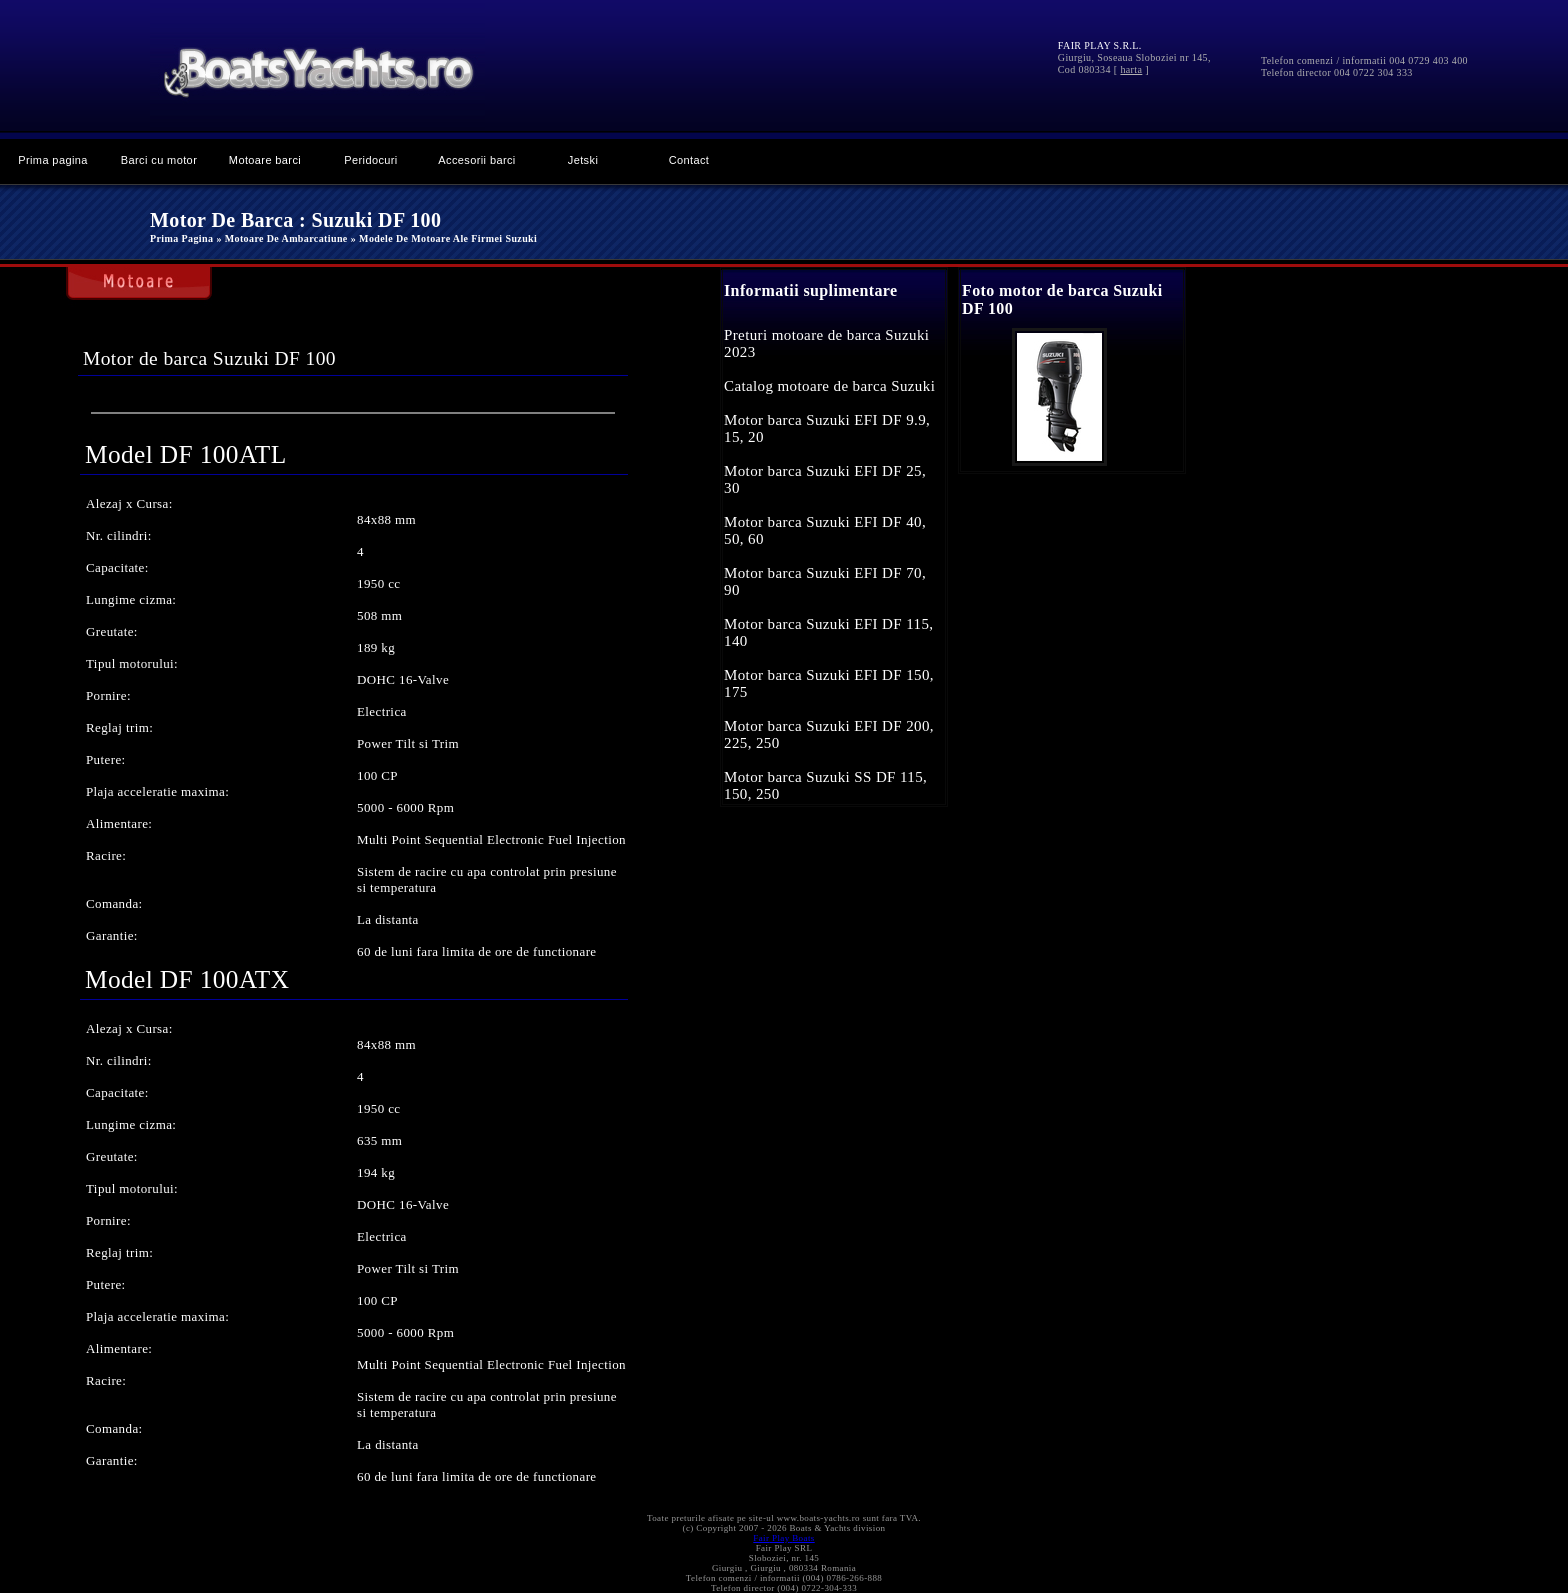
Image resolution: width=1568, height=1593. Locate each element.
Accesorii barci (476, 160)
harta (1131, 69)
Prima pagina (53, 160)
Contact (689, 160)
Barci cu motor (159, 160)
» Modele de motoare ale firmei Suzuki (444, 238)
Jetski (583, 160)
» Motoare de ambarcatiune (281, 238)
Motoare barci (265, 160)
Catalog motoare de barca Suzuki (829, 386)
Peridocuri (370, 160)
